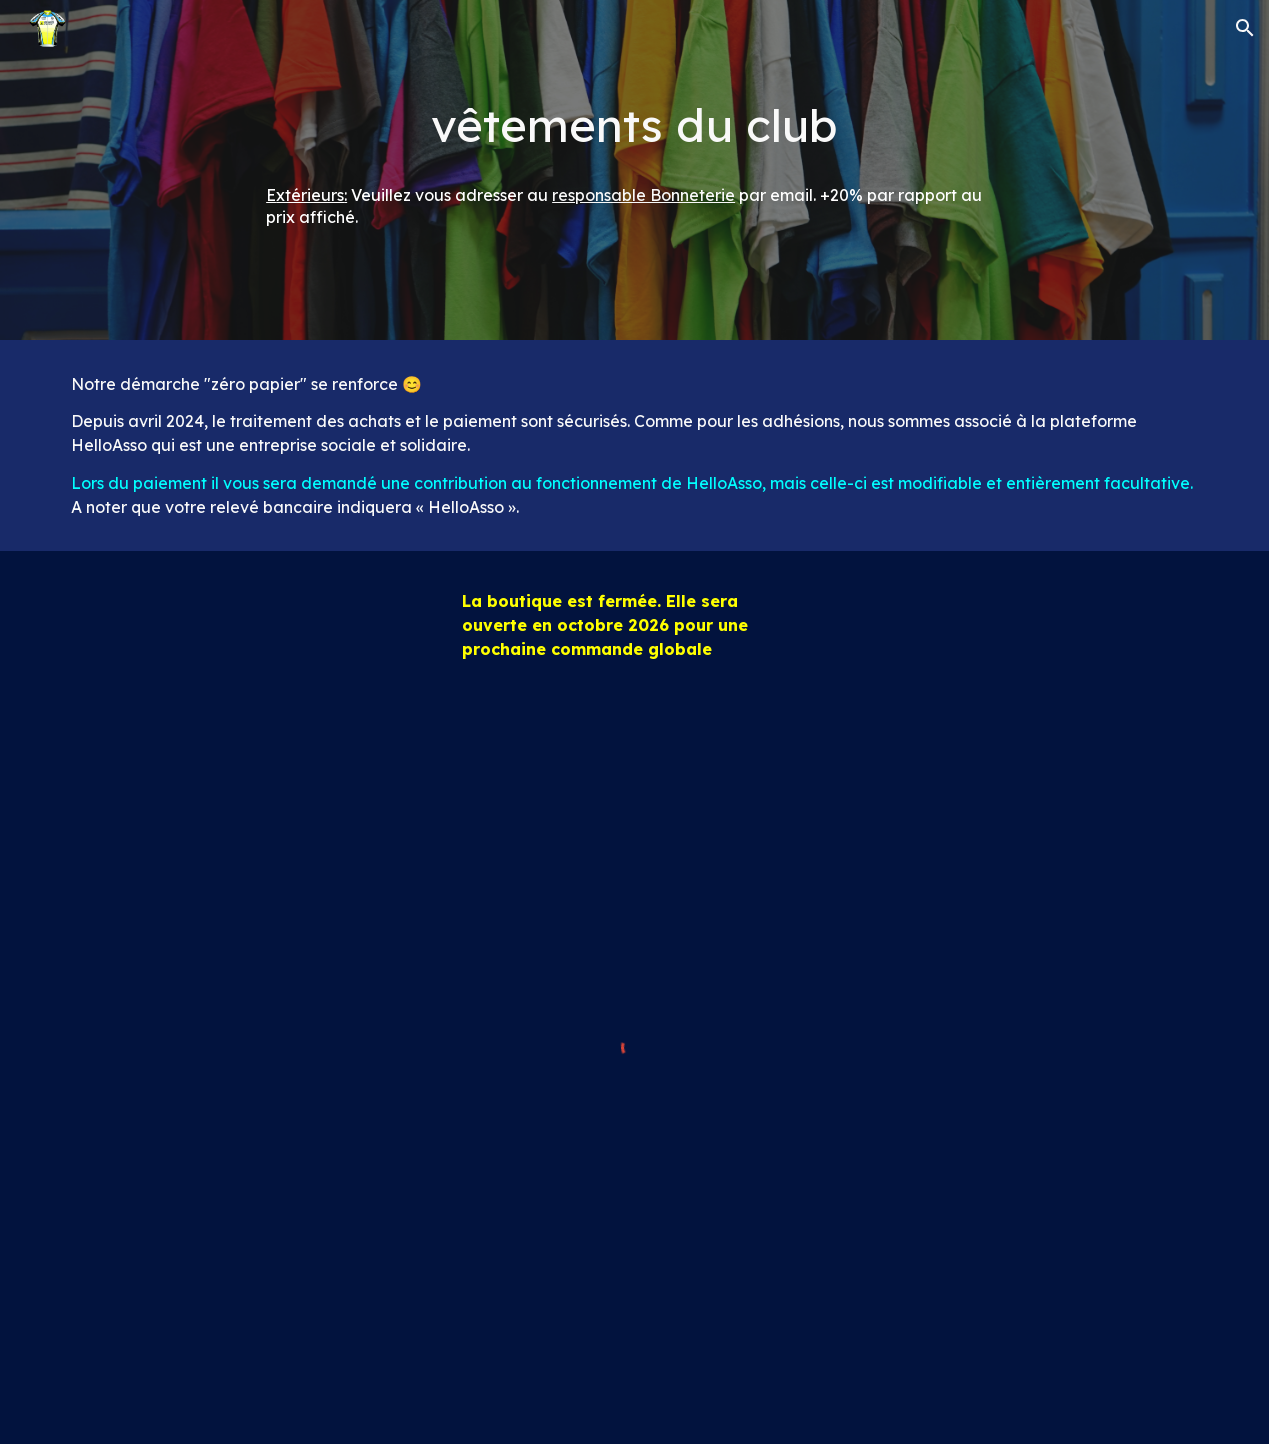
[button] (1245, 28)
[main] (634, 125)
